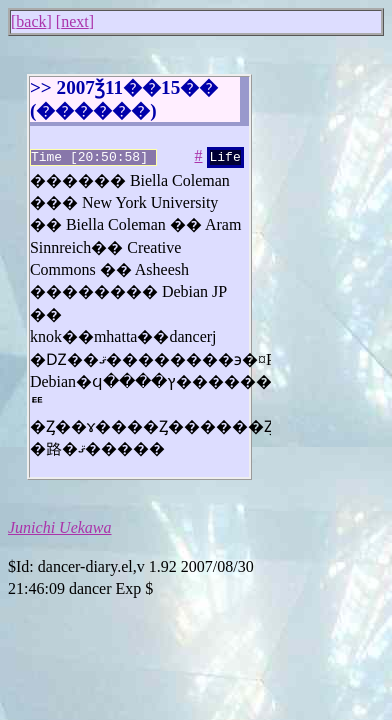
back (31, 21)
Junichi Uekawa (60, 525)
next (75, 21)
